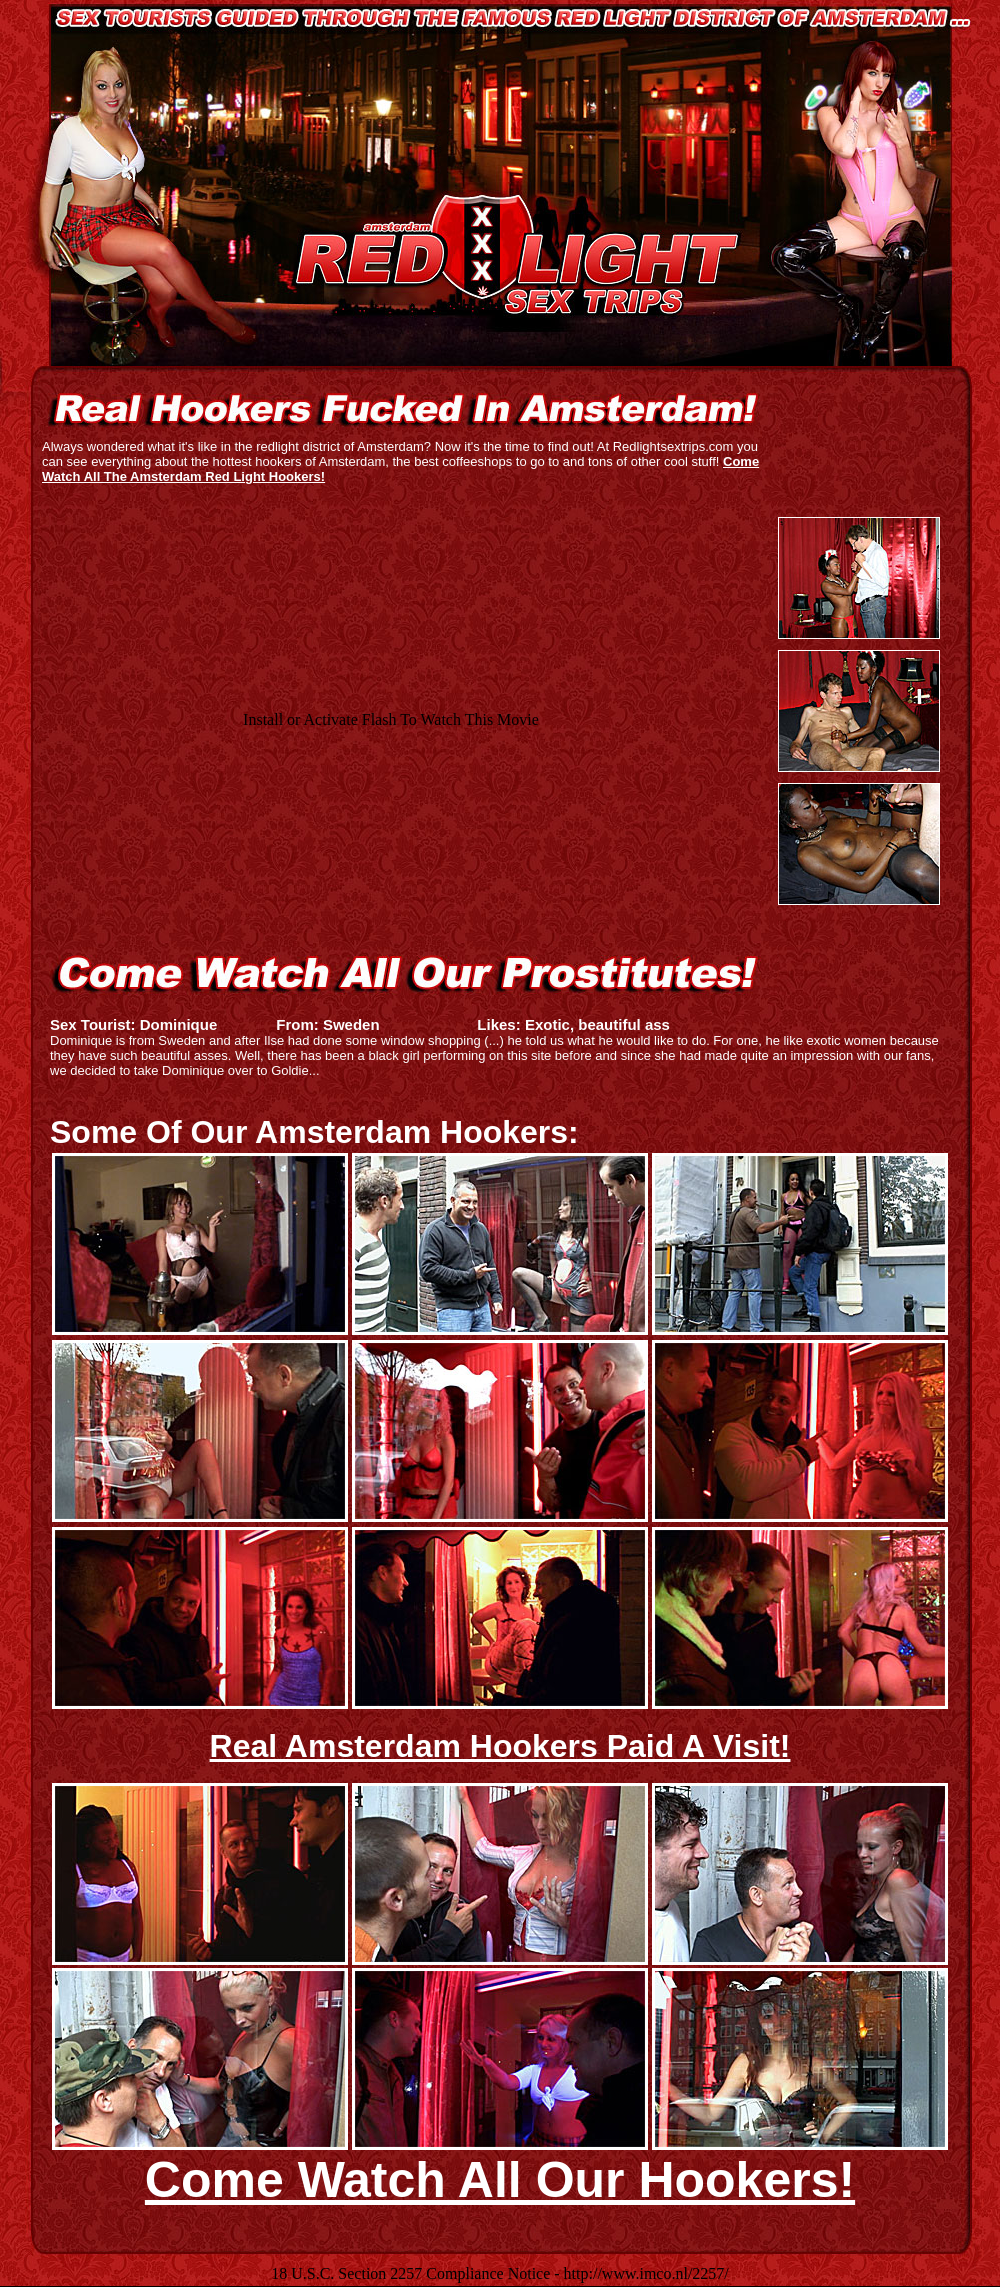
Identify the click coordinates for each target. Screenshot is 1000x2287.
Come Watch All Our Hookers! (500, 2180)
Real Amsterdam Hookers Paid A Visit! (500, 1746)
